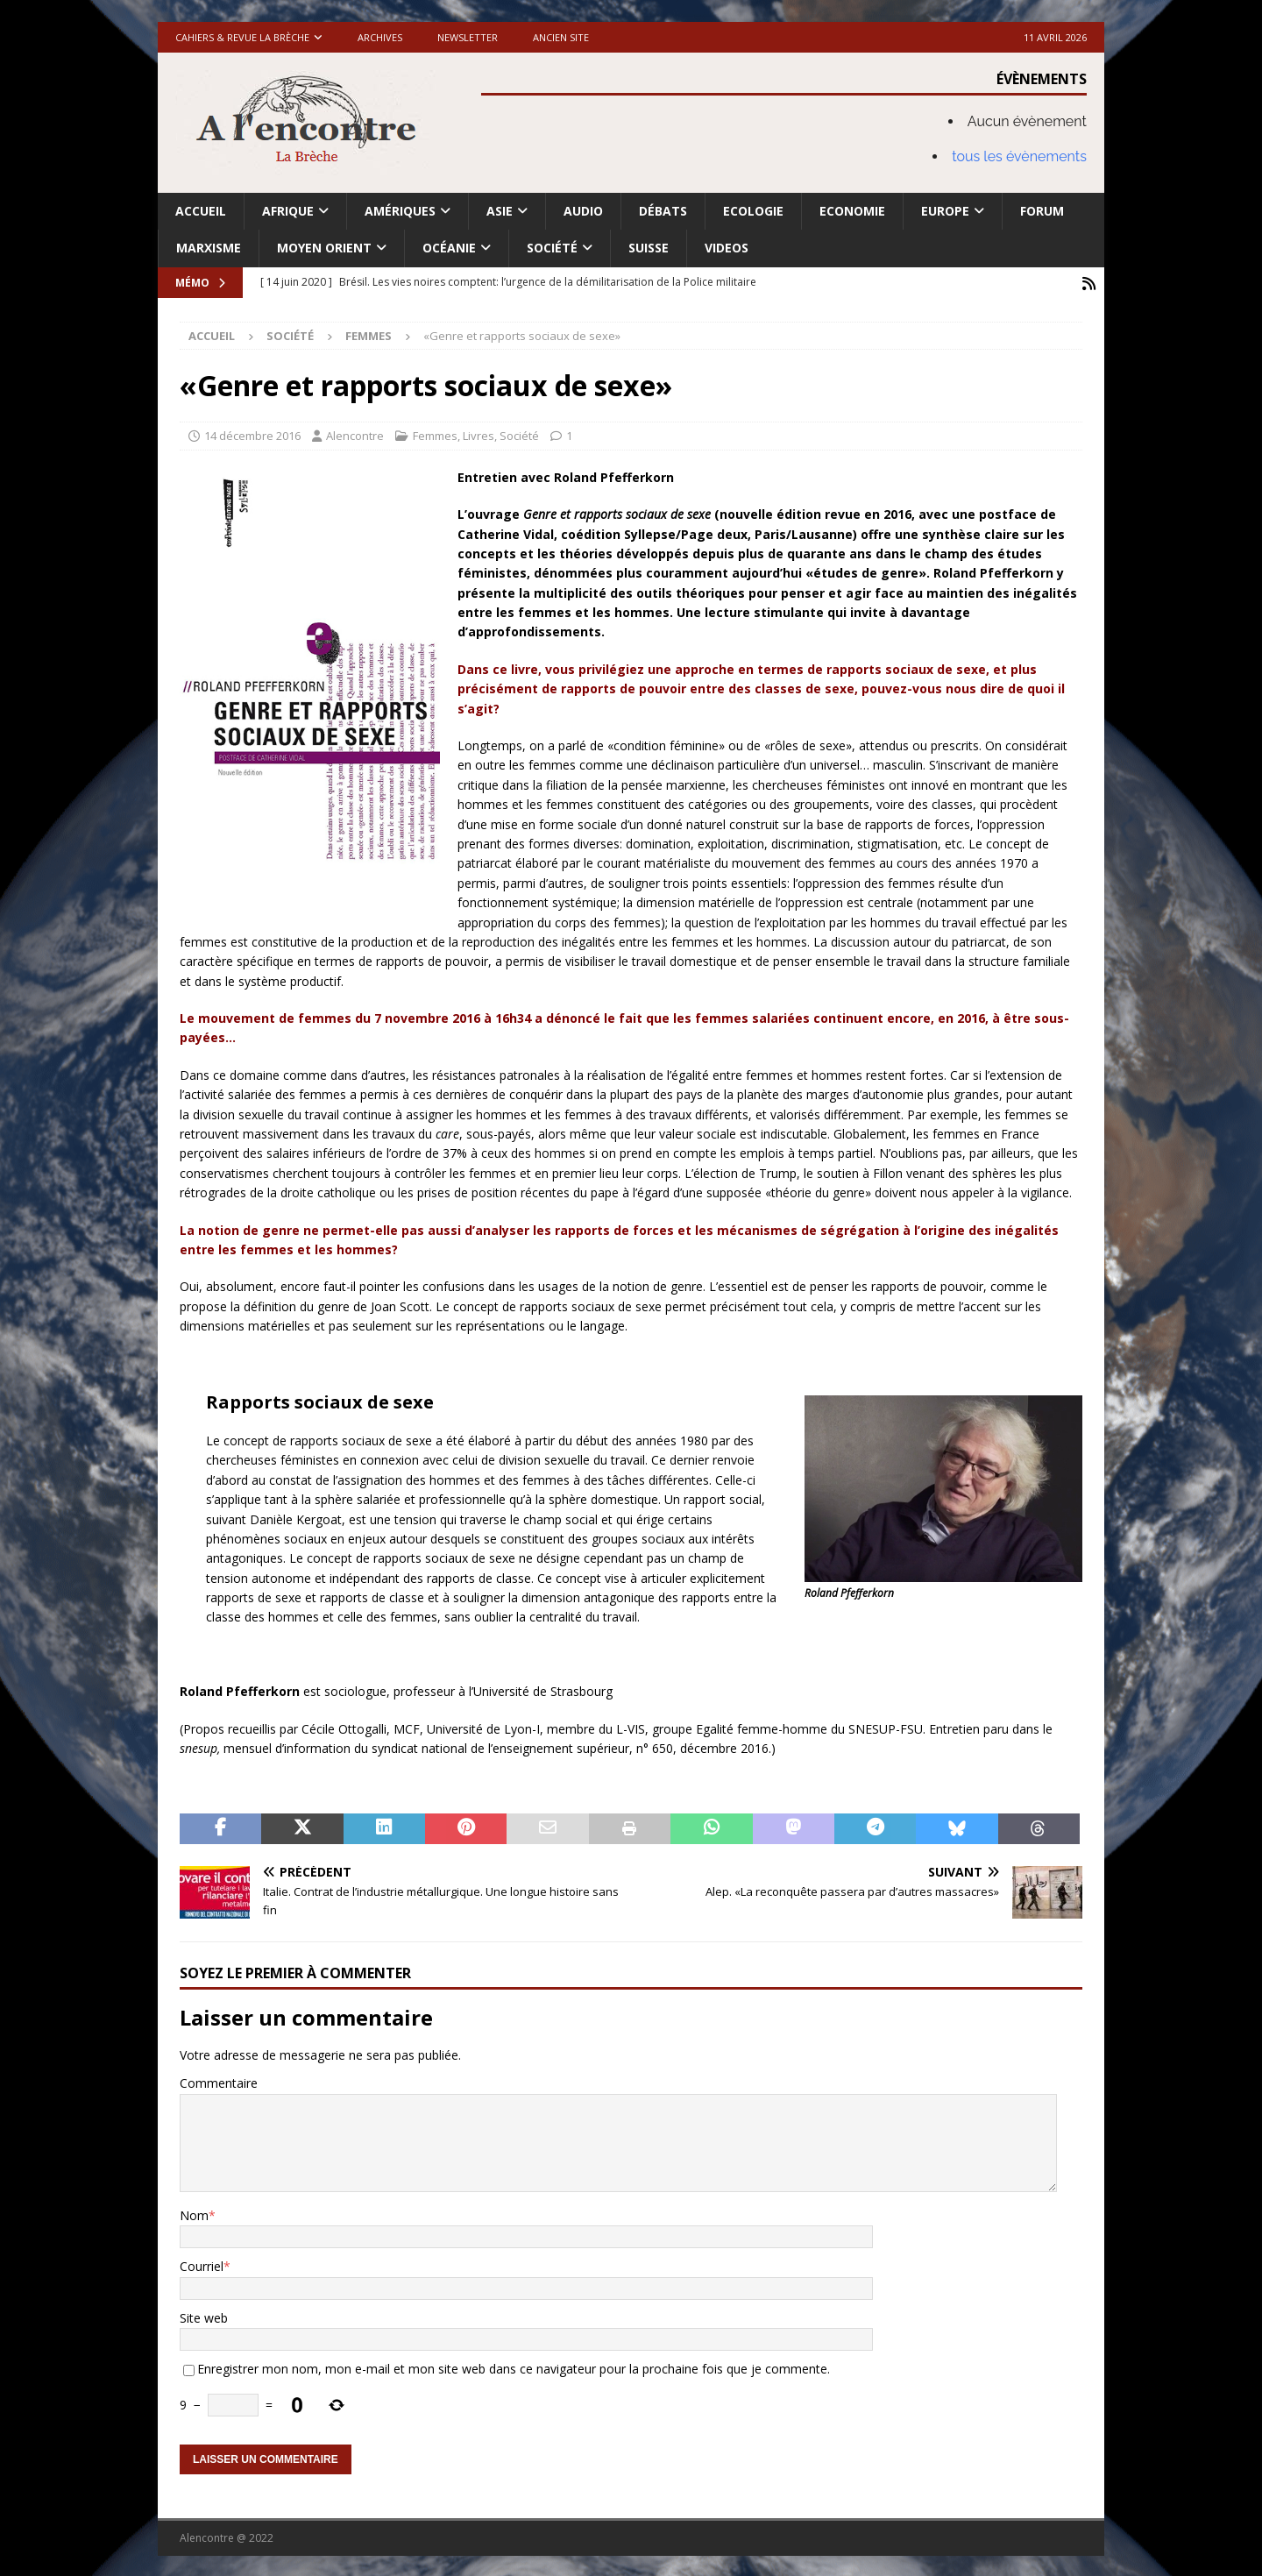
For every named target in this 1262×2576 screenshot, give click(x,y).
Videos (726, 247)
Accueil (200, 210)
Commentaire (219, 2081)
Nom (194, 2213)
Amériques (400, 210)
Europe (945, 210)
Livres (478, 434)
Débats (663, 210)
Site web (204, 2316)
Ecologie (753, 210)
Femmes (435, 434)
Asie (499, 210)
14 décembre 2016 (252, 434)
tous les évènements (1019, 156)
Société (552, 247)
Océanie (449, 247)
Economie (852, 210)
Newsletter (467, 37)
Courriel (201, 2265)
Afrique (288, 210)
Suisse (648, 247)
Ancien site (561, 37)
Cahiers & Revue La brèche (242, 37)
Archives (380, 37)
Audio (583, 210)
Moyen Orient (324, 247)
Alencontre (355, 434)
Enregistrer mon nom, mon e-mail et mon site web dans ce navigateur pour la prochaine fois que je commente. (513, 2367)
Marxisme (208, 247)
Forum (1042, 210)
